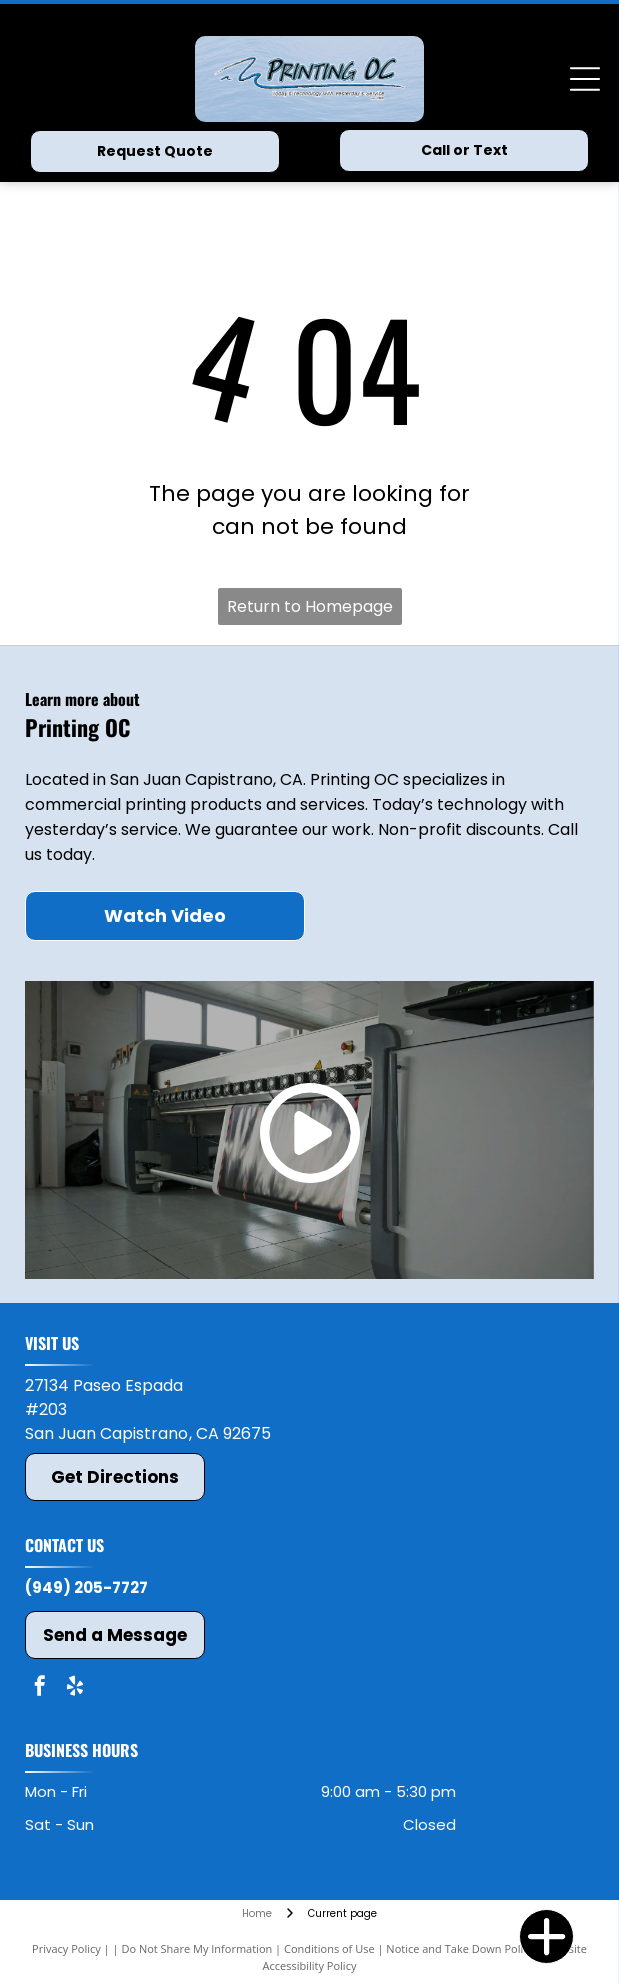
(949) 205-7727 (86, 1587)
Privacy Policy (66, 1948)
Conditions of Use (329, 1948)
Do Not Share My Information (196, 1948)
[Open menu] (585, 79)
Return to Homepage (310, 606)
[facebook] (40, 1688)
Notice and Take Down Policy (460, 1948)
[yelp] (75, 1688)
